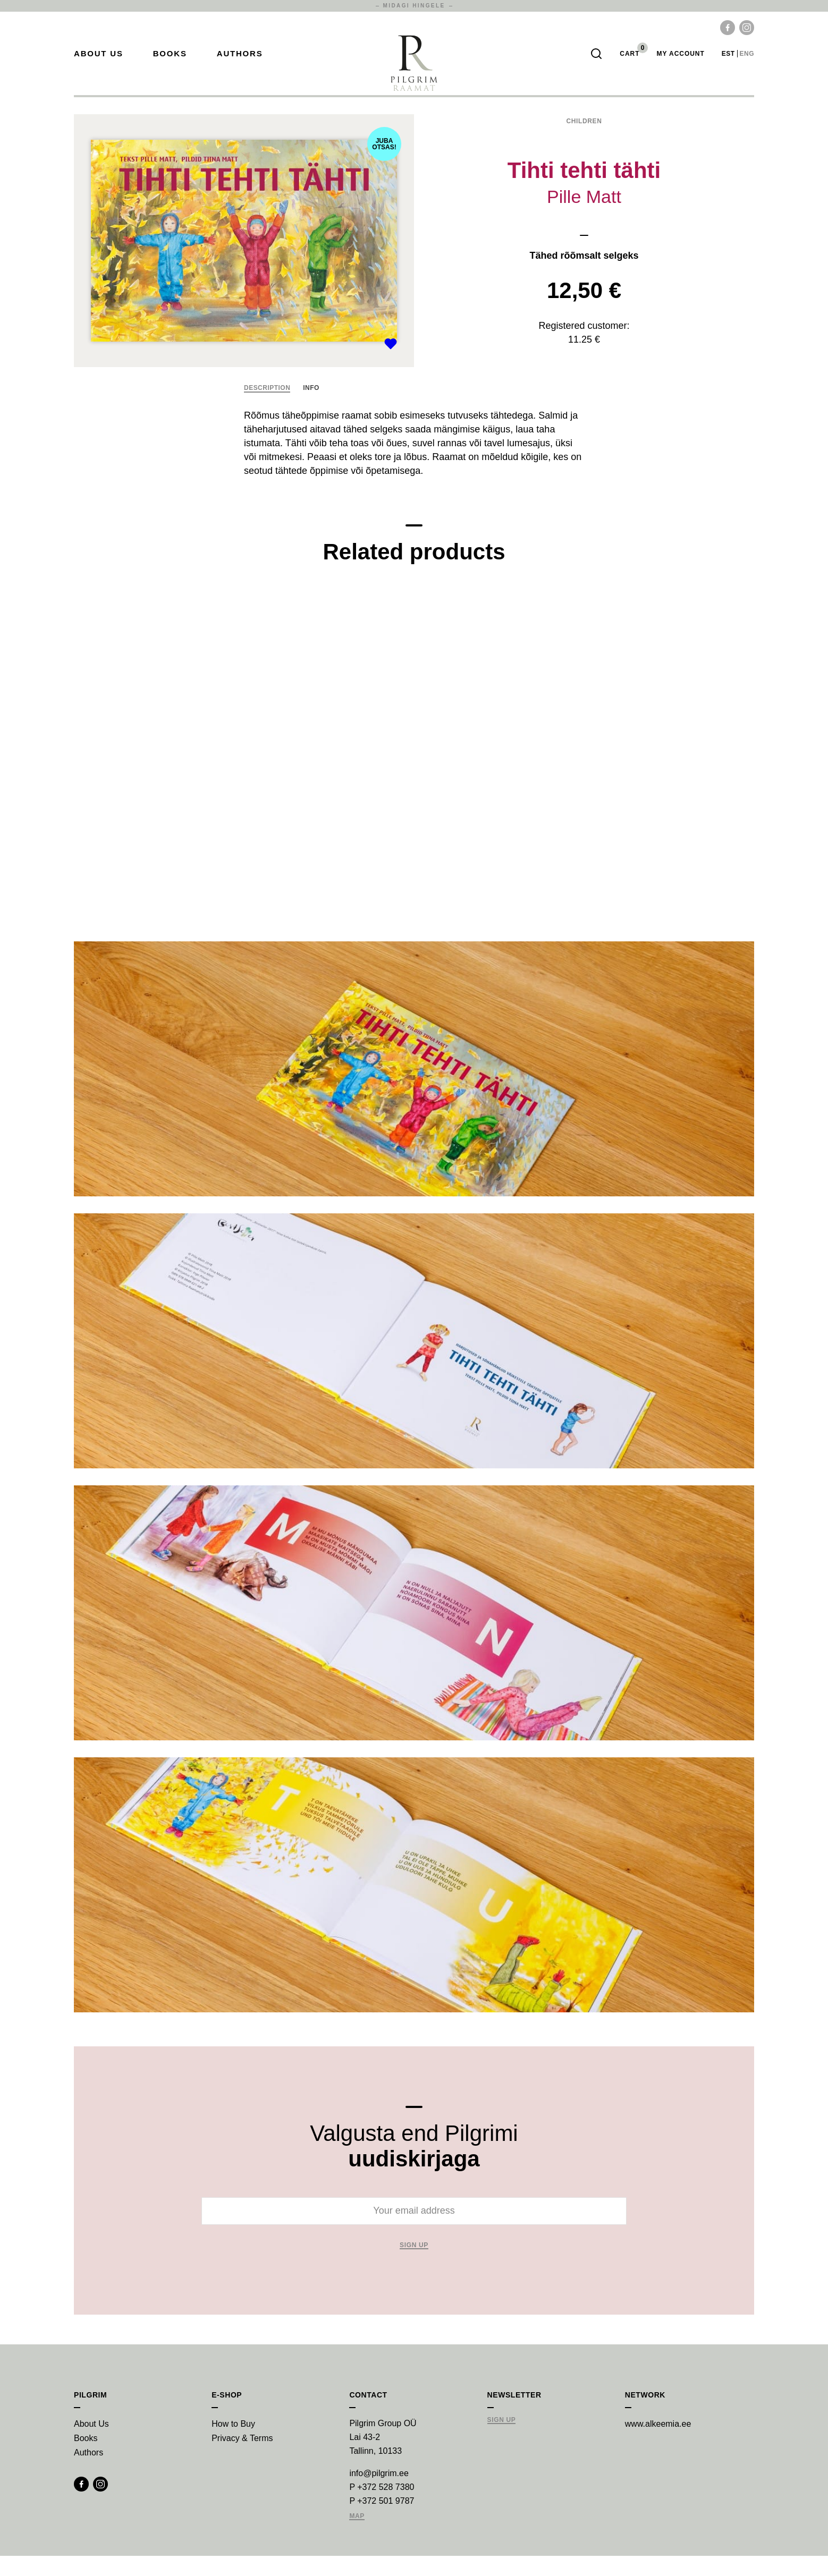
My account (680, 63)
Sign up (414, 2265)
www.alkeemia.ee (658, 2444)
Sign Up (501, 2440)
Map (357, 2536)
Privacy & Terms (242, 2458)
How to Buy (233, 2444)
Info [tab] (311, 408)
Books (170, 64)
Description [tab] (267, 408)
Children (584, 142)
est (728, 63)
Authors (240, 64)
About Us (98, 64)
